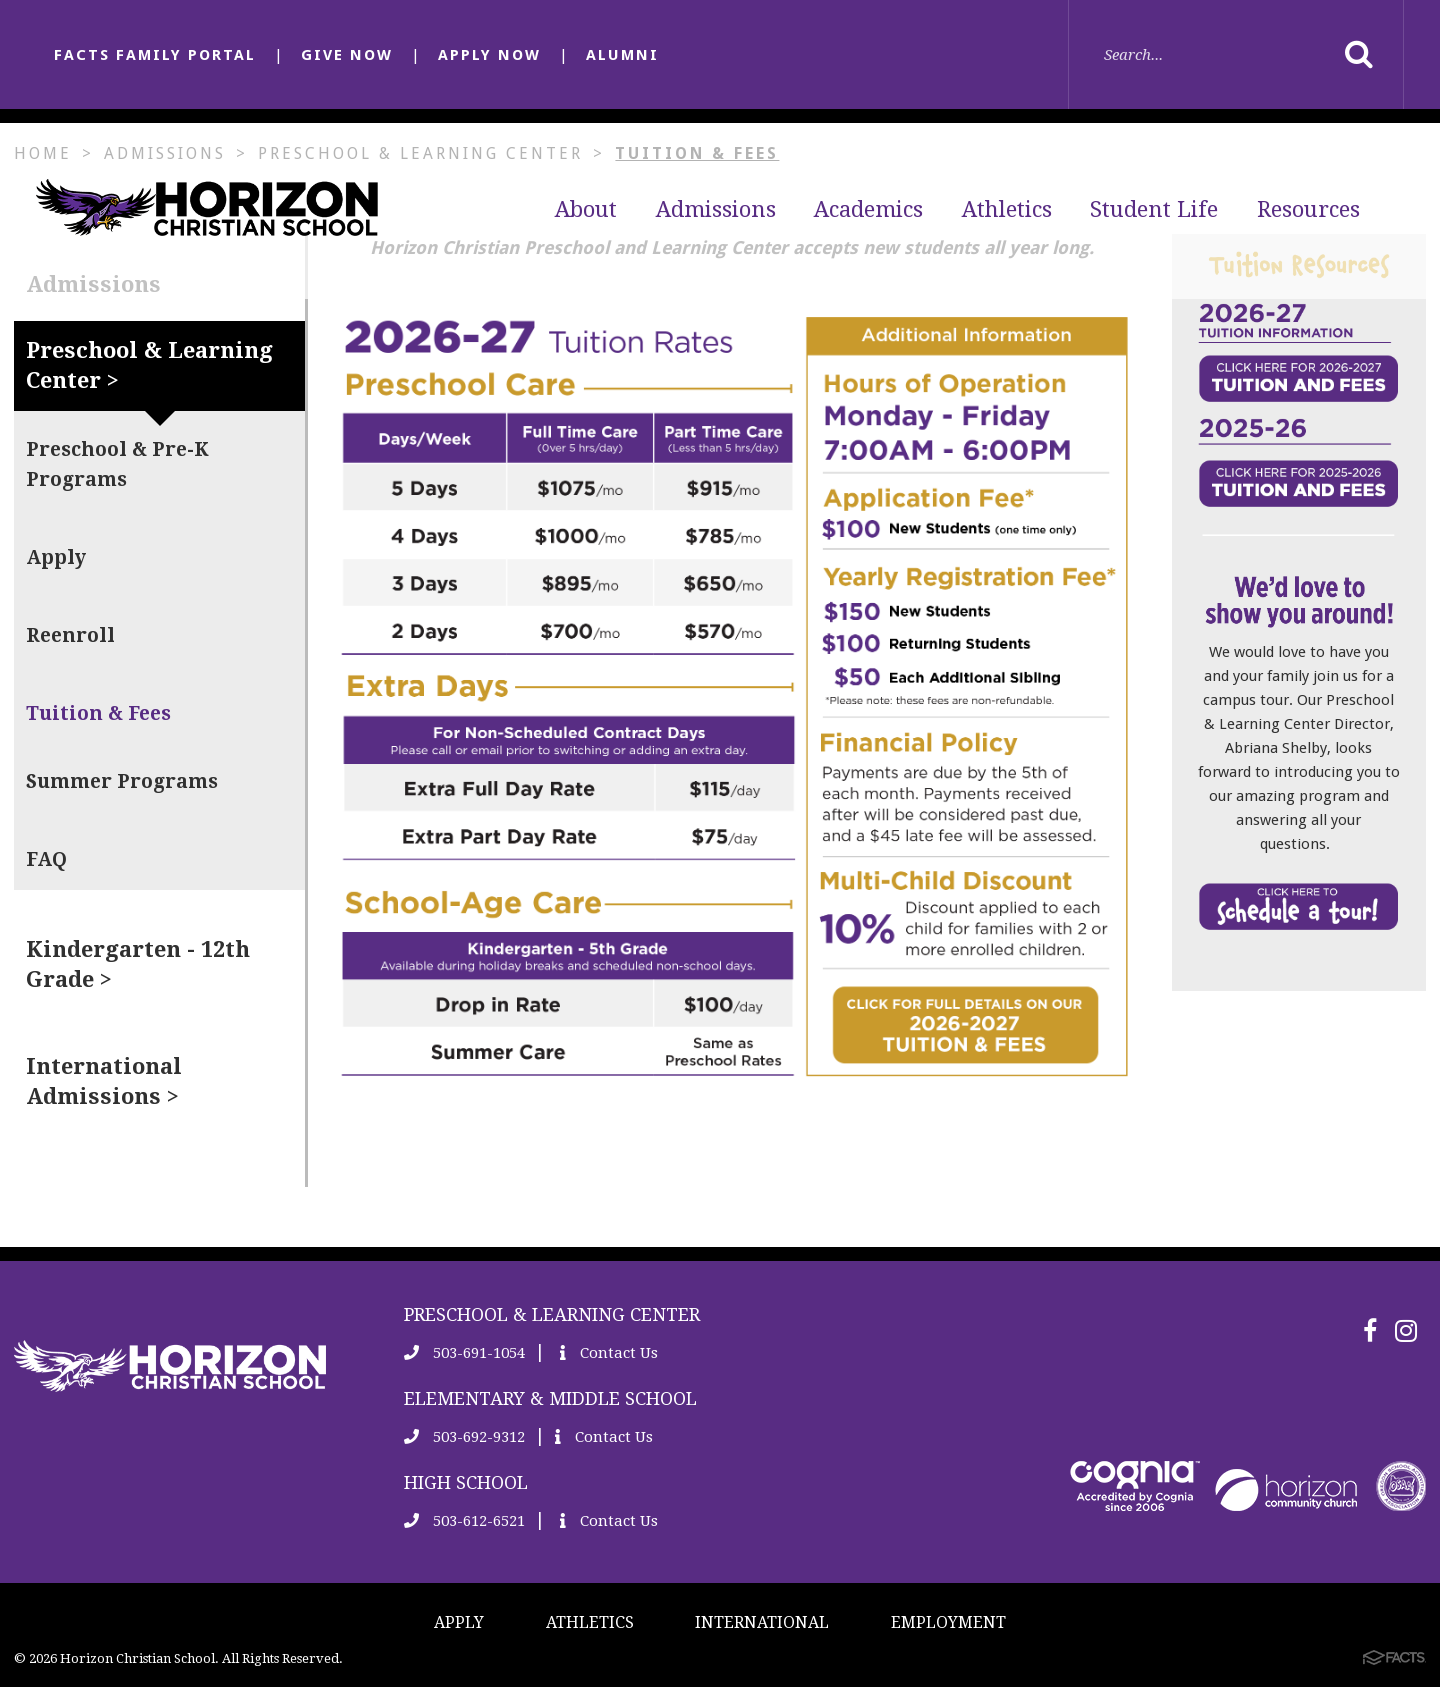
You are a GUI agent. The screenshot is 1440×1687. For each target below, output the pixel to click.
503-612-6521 (464, 1521)
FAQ (46, 859)
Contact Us (609, 1353)
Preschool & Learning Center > (149, 365)
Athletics (1007, 209)
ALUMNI (622, 55)
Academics (868, 209)
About (586, 209)
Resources (1308, 209)
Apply (56, 557)
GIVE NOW (347, 55)
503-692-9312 (464, 1437)
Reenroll (70, 635)
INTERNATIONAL (762, 1622)
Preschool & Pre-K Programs (117, 464)
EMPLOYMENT (948, 1622)
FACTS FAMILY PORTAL (155, 55)
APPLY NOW (489, 55)
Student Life (1154, 209)
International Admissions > (104, 1081)
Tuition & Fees (98, 713)
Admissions (716, 209)
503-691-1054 (464, 1353)
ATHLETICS (590, 1622)
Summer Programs (122, 781)
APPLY (459, 1622)
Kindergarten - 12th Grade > (138, 964)
